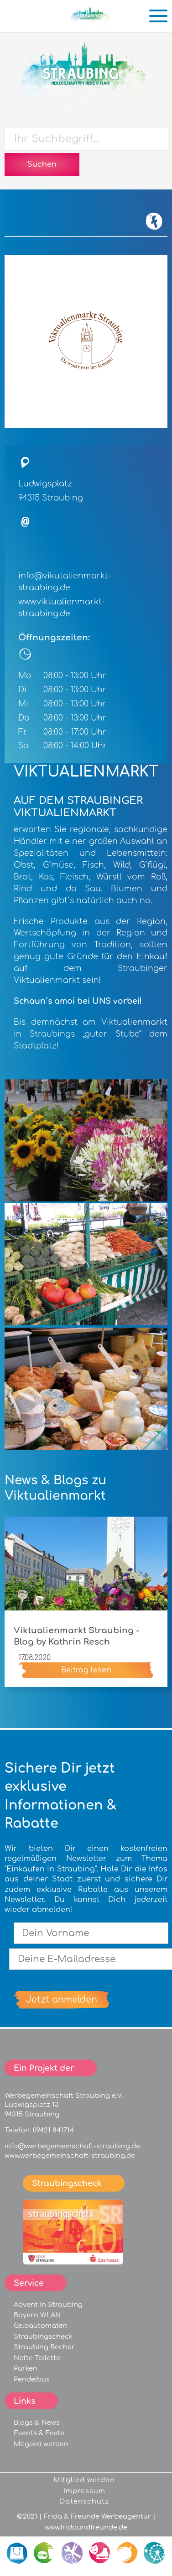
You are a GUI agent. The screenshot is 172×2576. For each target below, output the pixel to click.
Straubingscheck (43, 2336)
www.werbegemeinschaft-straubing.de (70, 2155)
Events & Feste (39, 2433)
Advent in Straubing (48, 2304)
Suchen (42, 164)
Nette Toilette (37, 2357)
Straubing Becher (44, 2347)
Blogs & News (37, 2422)
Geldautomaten (41, 2325)
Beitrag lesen (86, 1670)
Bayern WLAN (37, 2315)
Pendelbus (32, 2379)
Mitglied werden (41, 2444)
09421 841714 (53, 2130)
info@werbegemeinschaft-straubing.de (72, 2146)
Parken (25, 2368)
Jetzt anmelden (61, 1999)
